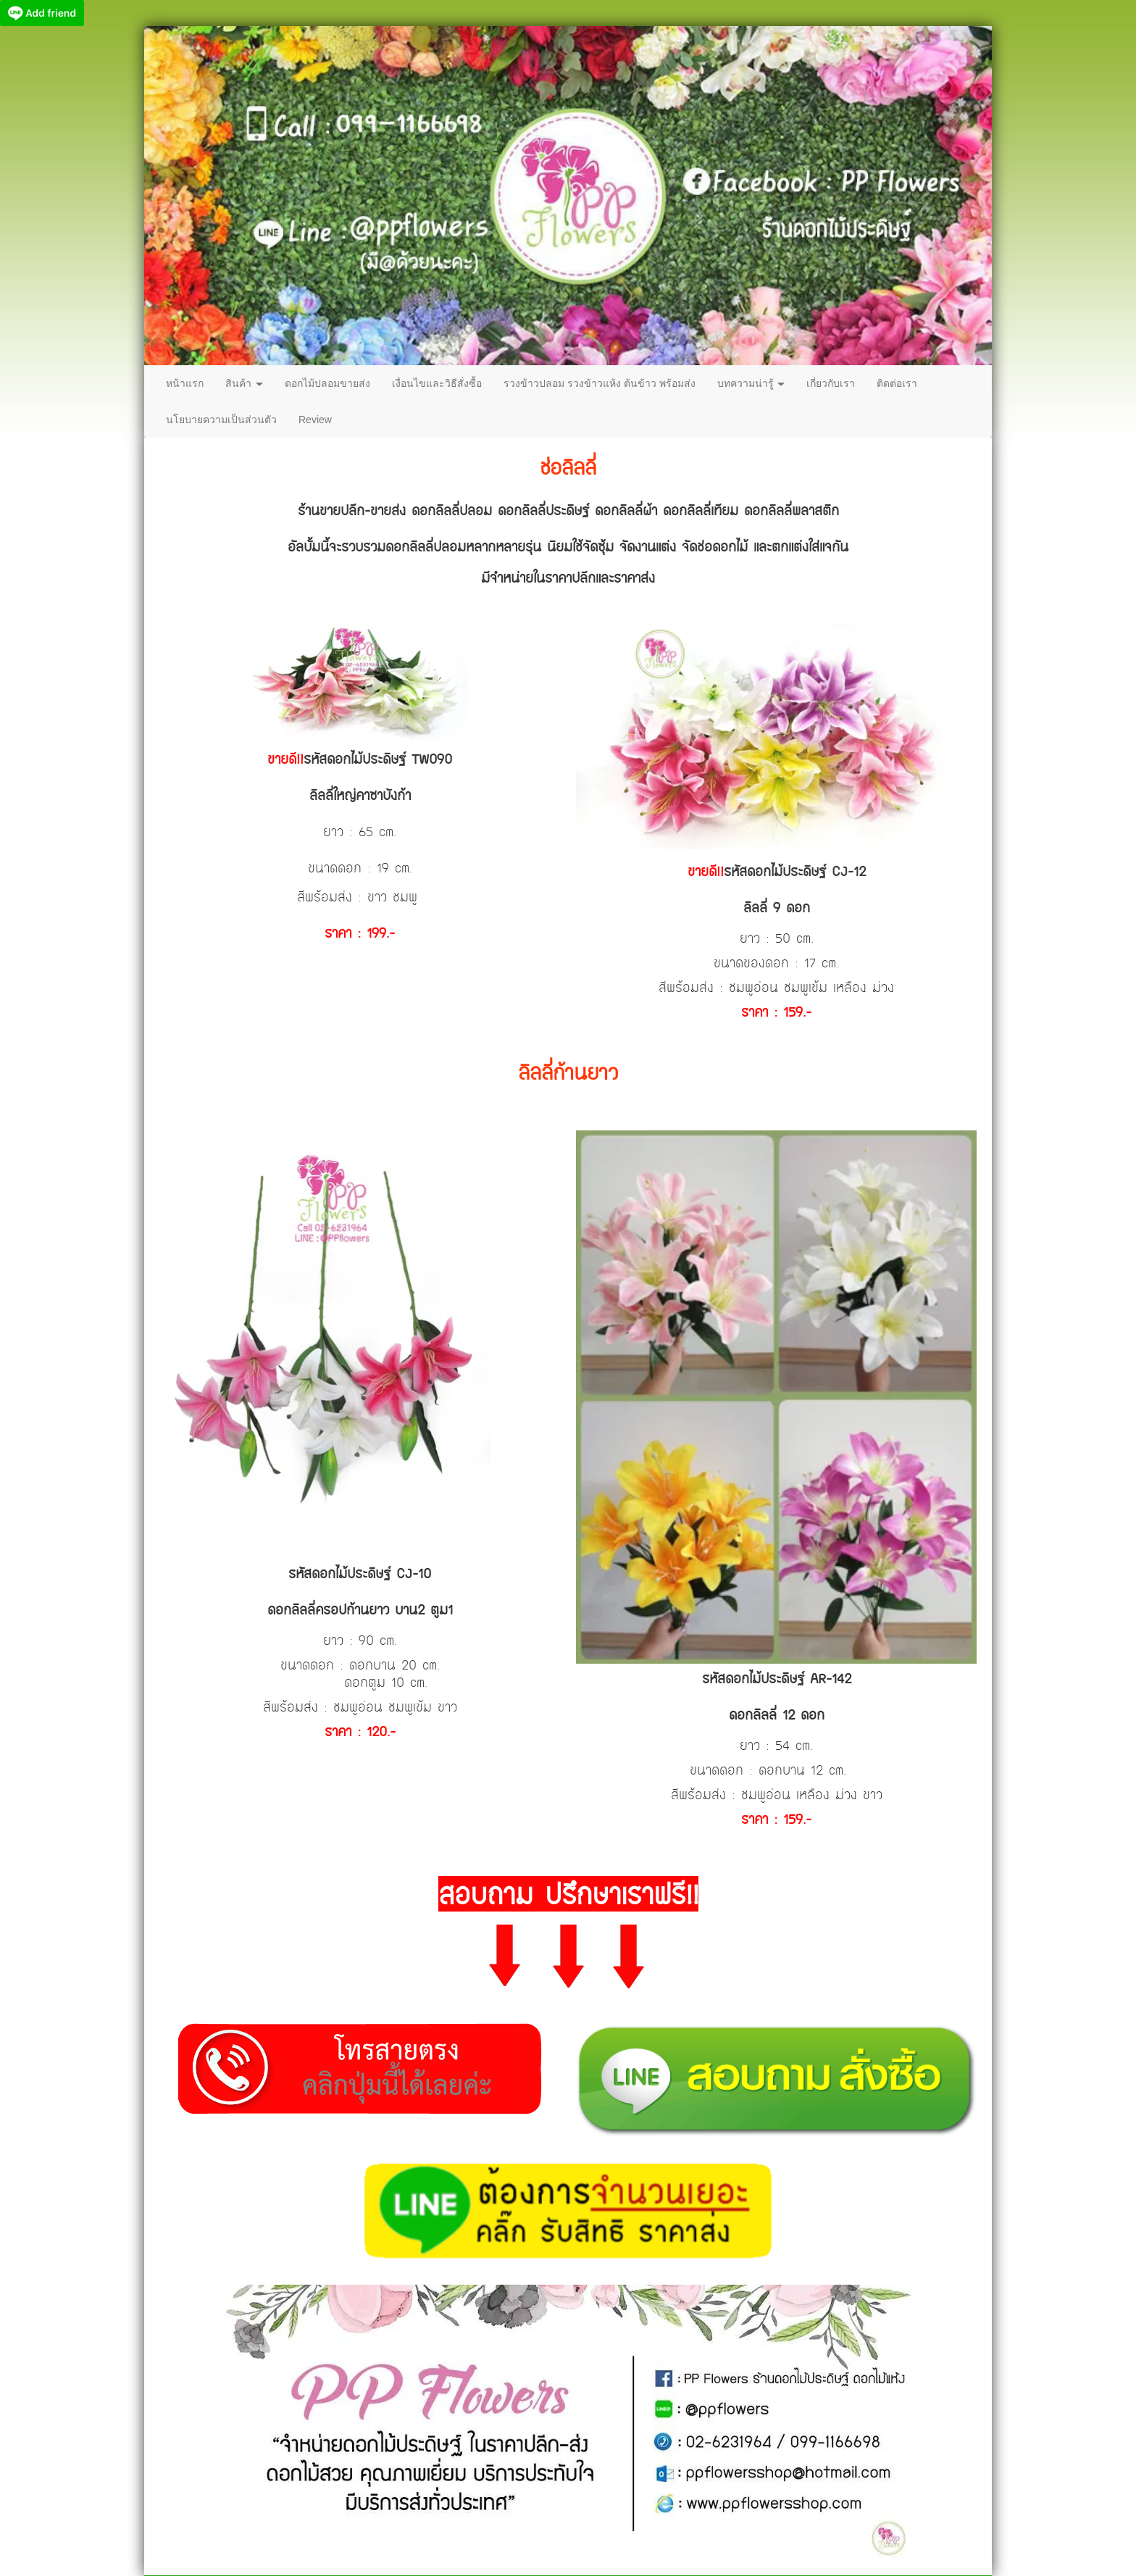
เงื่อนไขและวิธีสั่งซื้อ (437, 383)
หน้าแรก (185, 383)
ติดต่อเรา (897, 383)
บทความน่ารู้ (751, 383)
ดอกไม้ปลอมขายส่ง (327, 383)
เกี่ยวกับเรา (830, 383)
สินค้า (244, 383)
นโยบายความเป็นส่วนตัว (221, 419)
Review (315, 419)
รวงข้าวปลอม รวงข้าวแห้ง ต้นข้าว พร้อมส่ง (600, 383)
